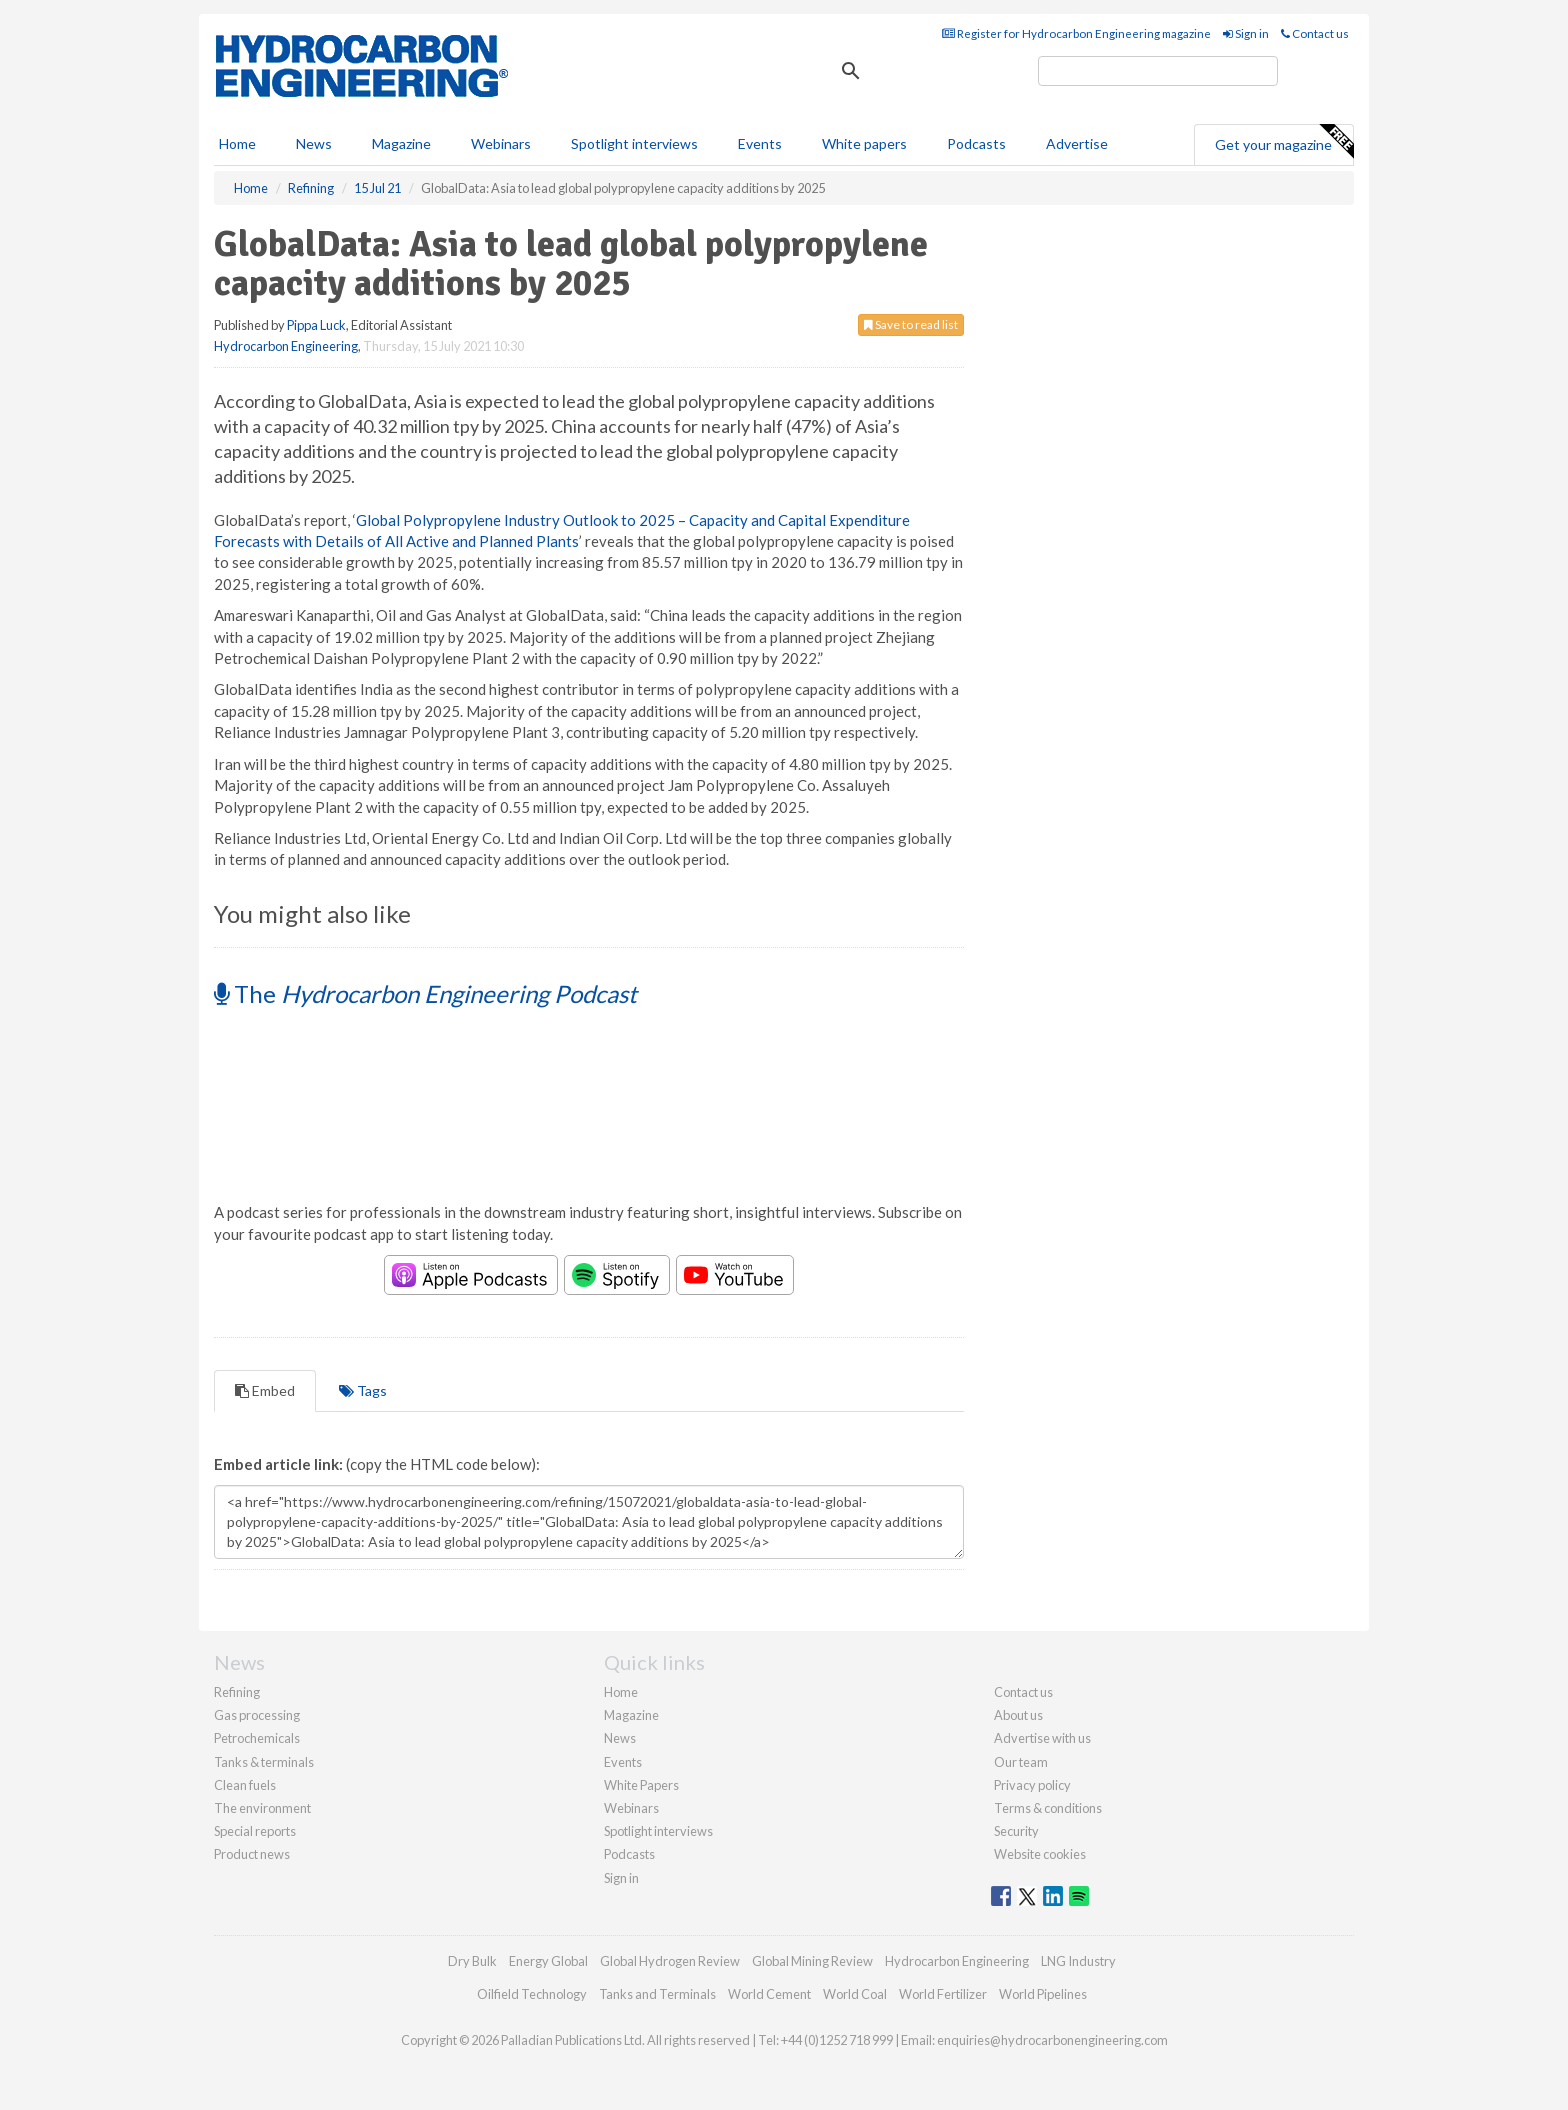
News (620, 1738)
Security (1016, 1831)
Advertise (1077, 143)
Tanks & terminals (264, 1762)
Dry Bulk (472, 1961)
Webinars (501, 143)
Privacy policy (1032, 1785)
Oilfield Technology (532, 1994)
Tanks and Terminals (657, 1994)
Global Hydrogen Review (670, 1961)
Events (760, 143)
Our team (1021, 1762)
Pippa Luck (316, 325)
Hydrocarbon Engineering (286, 346)
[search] (1158, 71)
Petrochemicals (257, 1738)
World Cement (769, 1994)
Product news (252, 1854)
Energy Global (548, 1961)
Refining (237, 1692)
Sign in (1246, 33)
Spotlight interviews (634, 143)
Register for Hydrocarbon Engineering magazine (1076, 33)
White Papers (641, 1785)
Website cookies (1040, 1854)
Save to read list (911, 324)
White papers (864, 143)
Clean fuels (245, 1785)
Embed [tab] (265, 1390)
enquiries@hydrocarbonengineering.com (1052, 2040)
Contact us (1315, 33)
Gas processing (257, 1715)
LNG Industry (1078, 1961)
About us (1018, 1715)
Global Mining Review (812, 1961)
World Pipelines (1043, 1994)
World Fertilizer (943, 1994)
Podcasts (976, 143)
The (425, 993)
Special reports (255, 1831)
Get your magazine (1284, 142)
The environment (262, 1808)
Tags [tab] (363, 1390)
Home (237, 143)
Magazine (401, 143)
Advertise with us (1042, 1738)
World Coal (855, 1994)
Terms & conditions (1048, 1808)
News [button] (314, 143)
